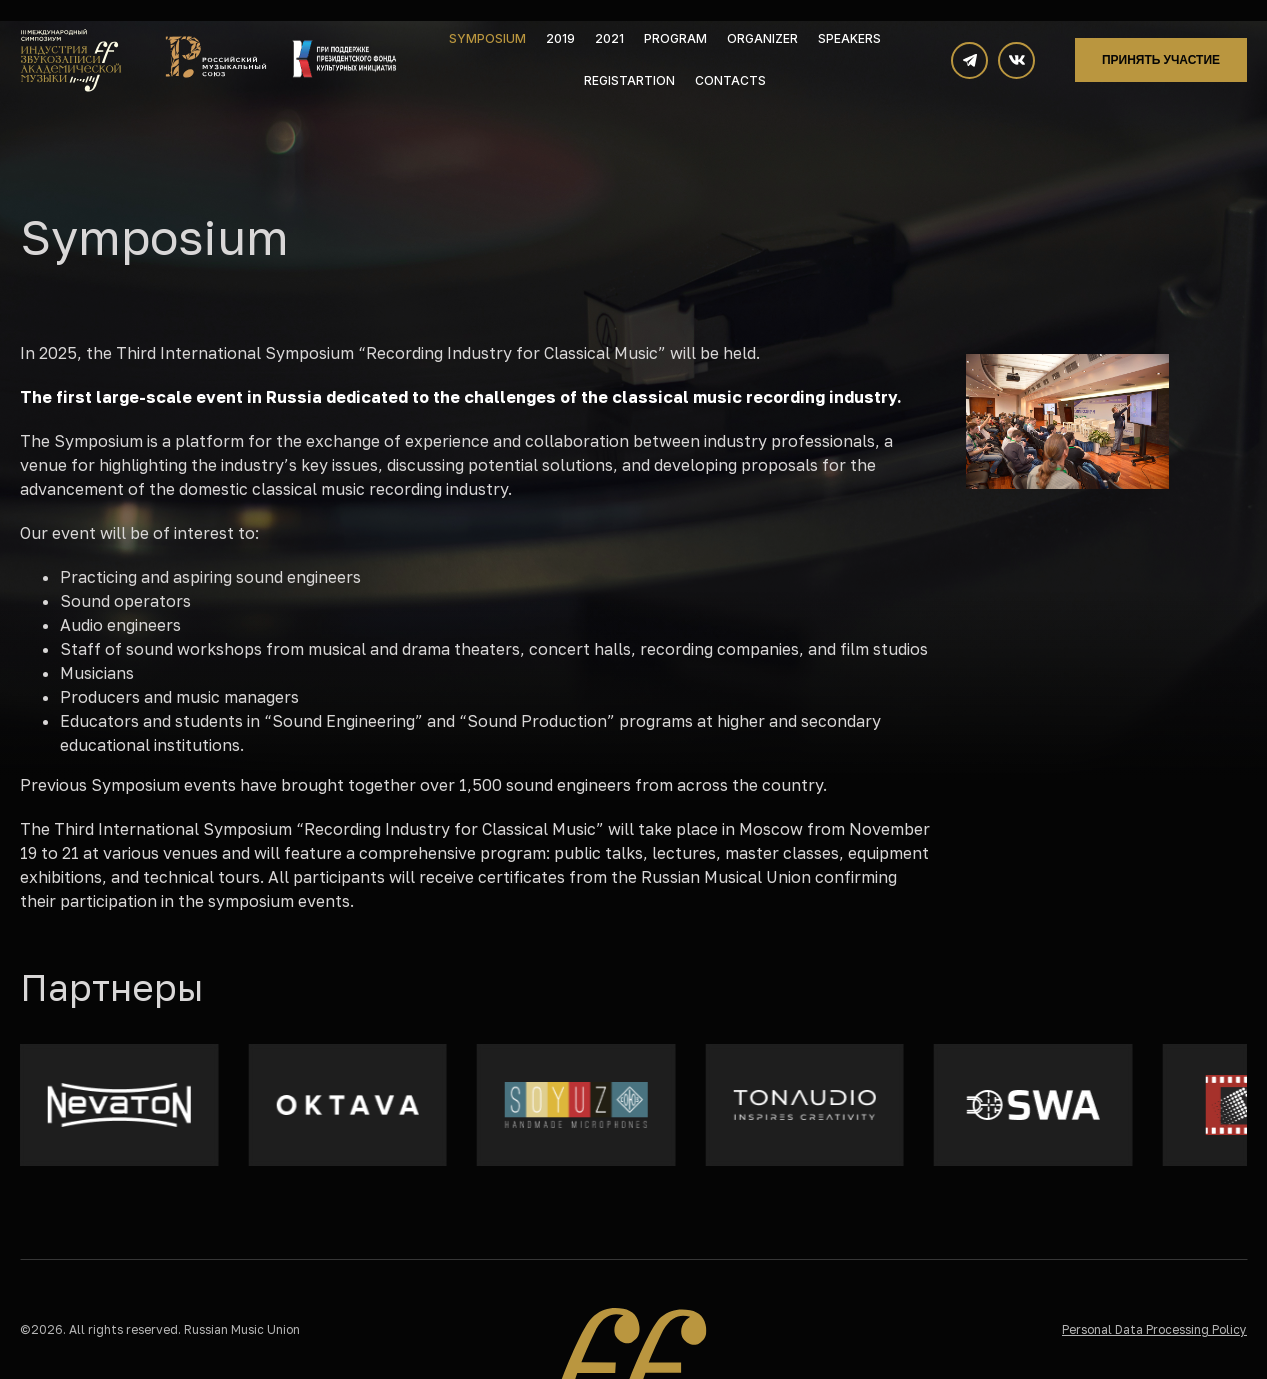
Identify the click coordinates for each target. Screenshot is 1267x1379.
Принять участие (1161, 59)
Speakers (849, 38)
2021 (609, 38)
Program (675, 38)
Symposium (487, 38)
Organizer (762, 38)
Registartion (629, 80)
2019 (560, 38)
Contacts (730, 80)
